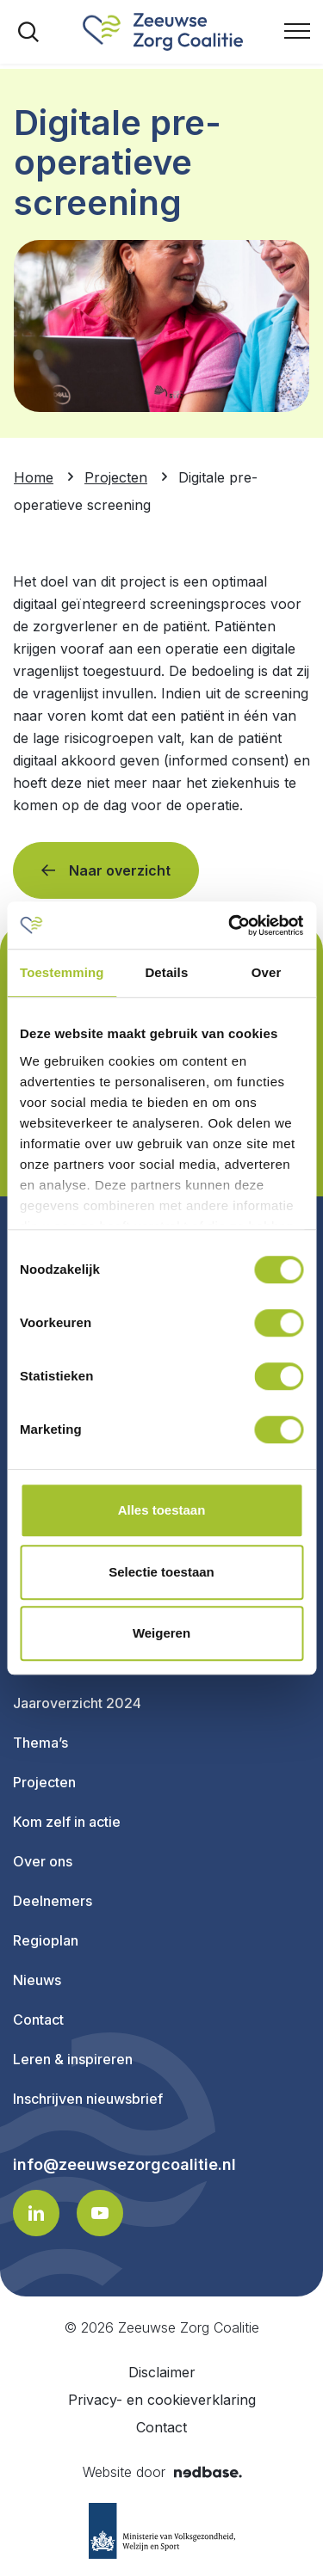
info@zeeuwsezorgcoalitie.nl (124, 2165)
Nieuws (37, 1980)
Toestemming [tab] (62, 972)
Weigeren (161, 1633)
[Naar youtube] (100, 2213)
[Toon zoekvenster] (28, 32)
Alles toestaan (162, 1510)
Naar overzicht (120, 870)
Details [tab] (166, 972)
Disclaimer (162, 2372)
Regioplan (45, 1940)
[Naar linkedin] (36, 2213)
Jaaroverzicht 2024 (77, 1703)
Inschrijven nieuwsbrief (88, 2099)
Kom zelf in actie (67, 1822)
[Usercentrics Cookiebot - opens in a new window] (230, 925)
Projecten (44, 1782)
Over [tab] (267, 972)
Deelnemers (52, 1901)
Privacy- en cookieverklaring (162, 2399)
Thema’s (40, 1742)
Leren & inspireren (73, 2059)
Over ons (42, 1861)
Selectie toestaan (161, 1572)
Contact (38, 2019)
